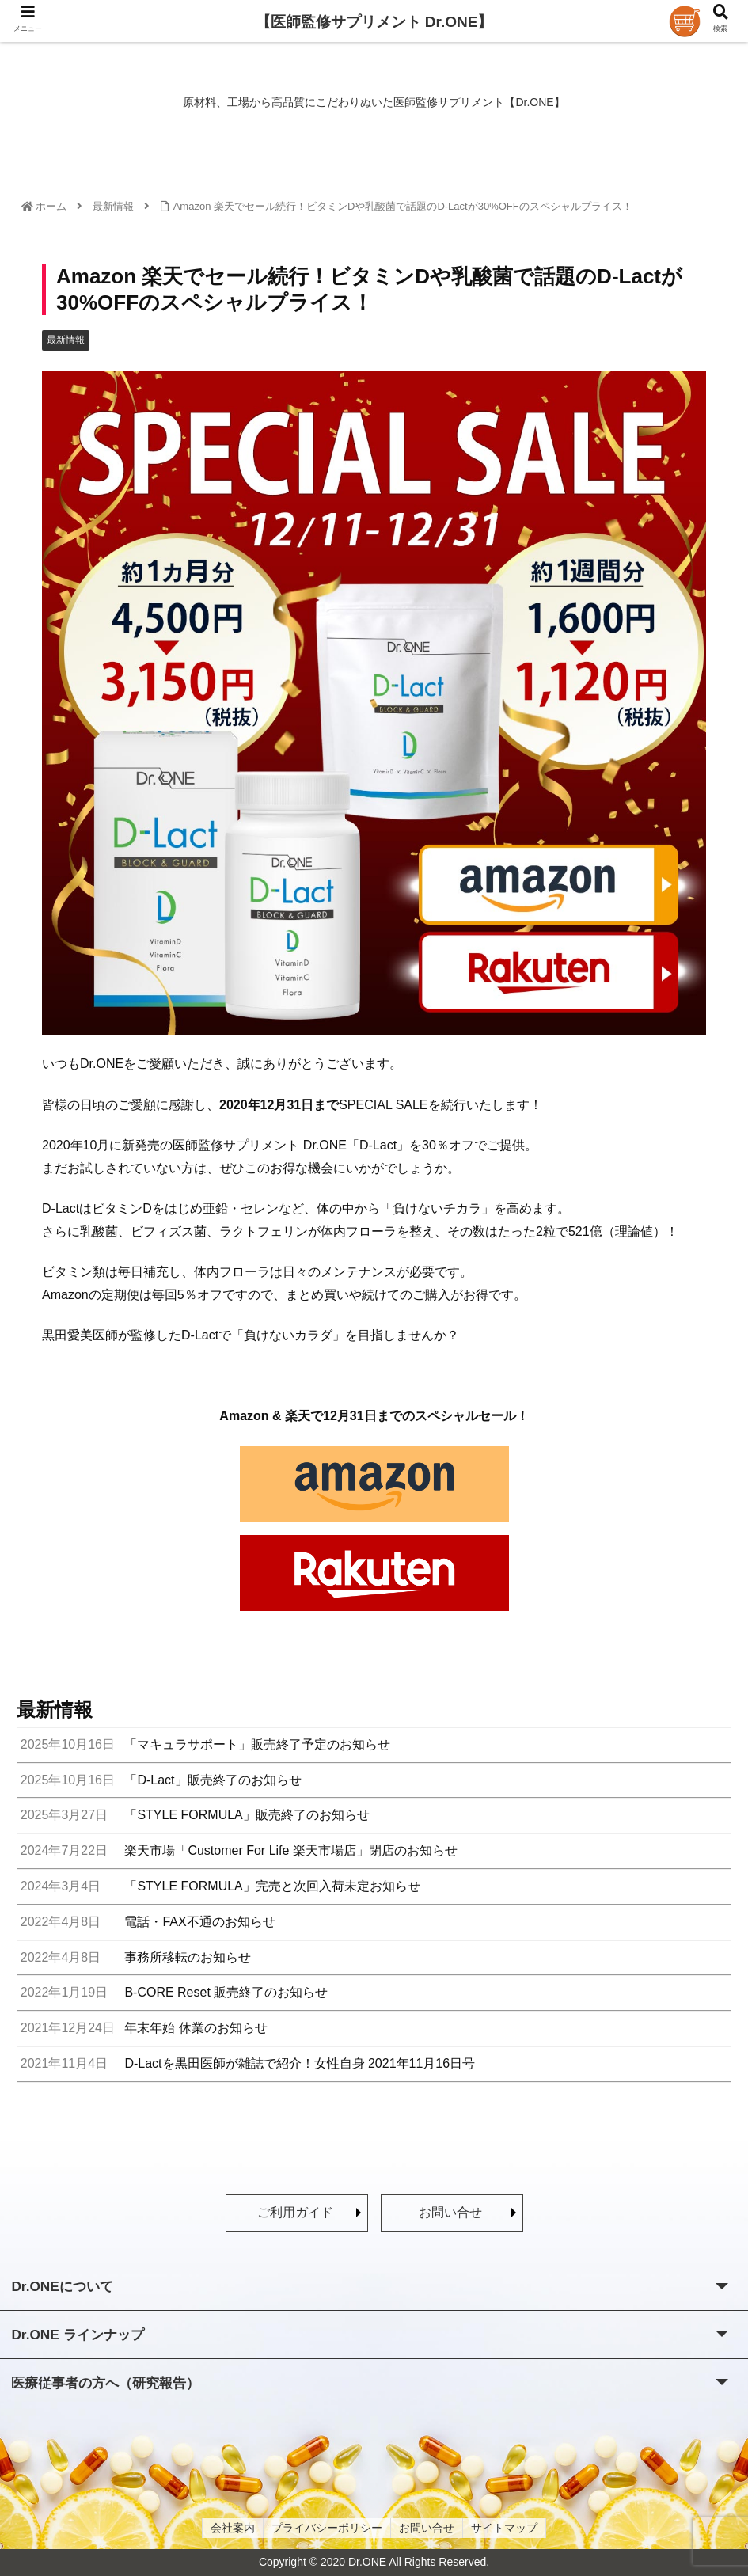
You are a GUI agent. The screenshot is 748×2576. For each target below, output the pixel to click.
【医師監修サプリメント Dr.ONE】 (374, 21)
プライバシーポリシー (326, 2527)
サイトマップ (504, 2527)
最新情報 (66, 339)
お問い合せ (450, 2212)
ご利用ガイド (295, 2212)
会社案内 (233, 2527)
